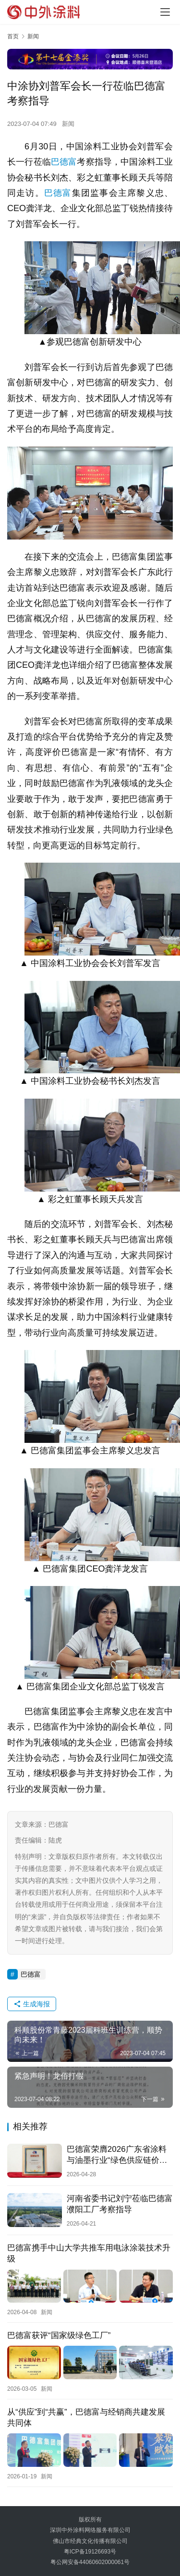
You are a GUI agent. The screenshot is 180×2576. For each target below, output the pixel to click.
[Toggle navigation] (165, 12)
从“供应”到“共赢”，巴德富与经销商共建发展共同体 (86, 2417)
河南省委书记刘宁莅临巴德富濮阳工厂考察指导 (120, 2204)
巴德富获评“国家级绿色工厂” (58, 2335)
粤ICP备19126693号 (90, 2551)
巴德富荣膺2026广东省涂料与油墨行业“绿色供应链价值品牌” (117, 2155)
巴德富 (64, 162)
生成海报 (31, 2004)
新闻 (68, 123)
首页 (13, 36)
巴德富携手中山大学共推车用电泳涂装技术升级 (88, 2253)
